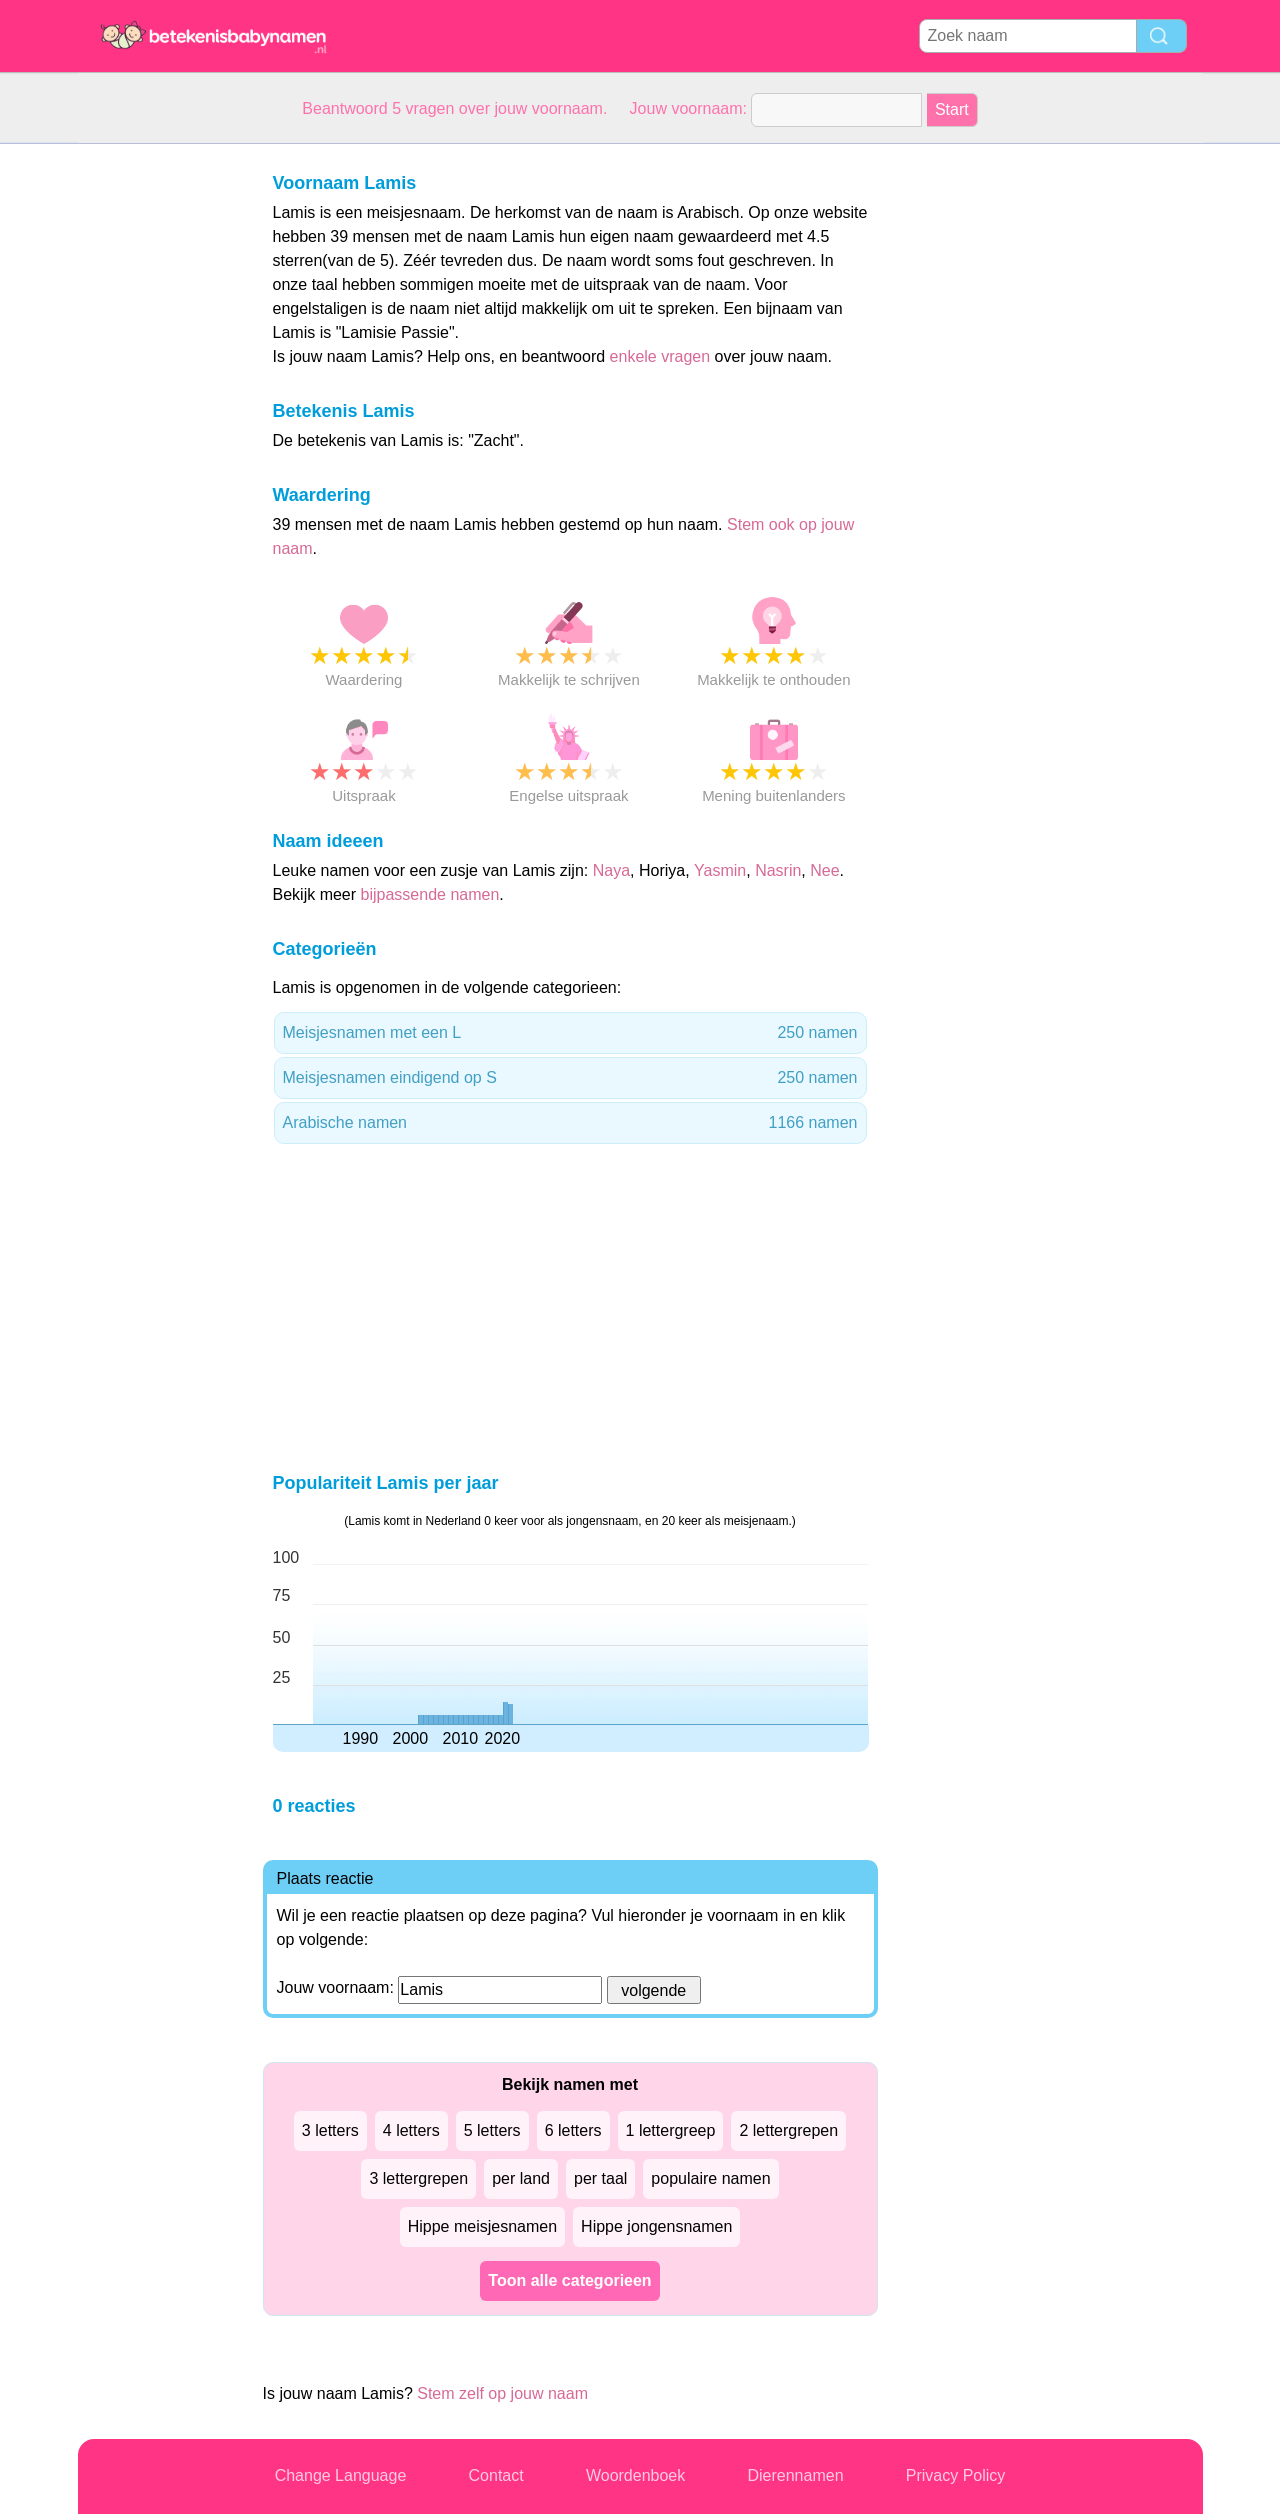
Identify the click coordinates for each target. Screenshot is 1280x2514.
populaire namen (710, 2178)
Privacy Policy (956, 2475)
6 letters (573, 2130)
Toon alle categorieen (569, 2280)
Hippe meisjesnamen (482, 2226)
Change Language (341, 2475)
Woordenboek (635, 2475)
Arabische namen (570, 1123)
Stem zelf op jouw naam (502, 2393)
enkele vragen (660, 356)
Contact (496, 2475)
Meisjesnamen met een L (570, 1033)
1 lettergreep (671, 2130)
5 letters (492, 2130)
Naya (611, 870)
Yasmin (720, 870)
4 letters (411, 2130)
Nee (824, 870)
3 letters (330, 2130)
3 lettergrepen (418, 2178)
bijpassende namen (430, 894)
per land (521, 2178)
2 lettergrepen (788, 2130)
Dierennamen (795, 2475)
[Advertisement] (158, 444)
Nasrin (778, 870)
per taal (600, 2178)
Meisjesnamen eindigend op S (570, 1078)
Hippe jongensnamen (656, 2226)
